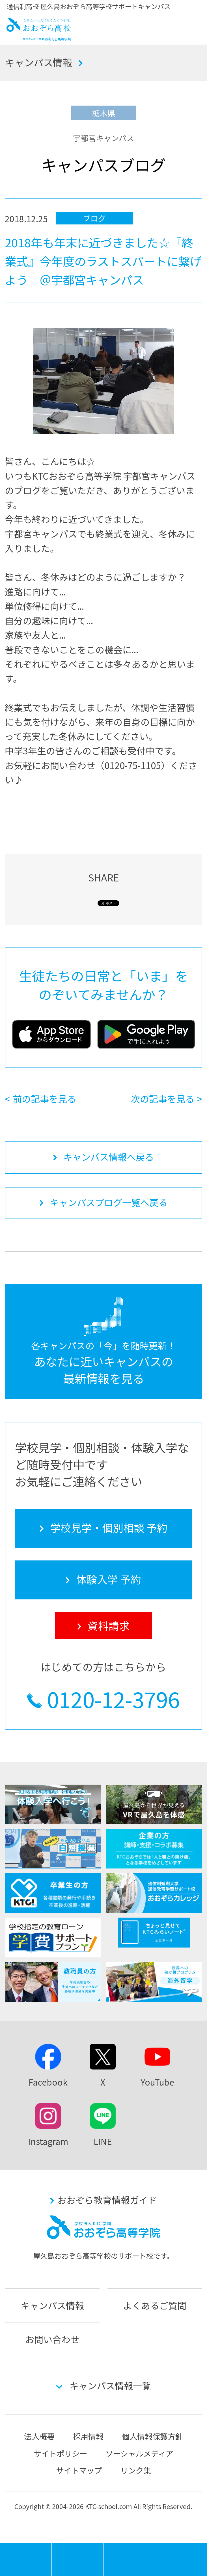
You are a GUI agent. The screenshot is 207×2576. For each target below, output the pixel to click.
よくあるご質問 (154, 2305)
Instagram (48, 2141)
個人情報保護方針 (152, 2436)
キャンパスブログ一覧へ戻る (108, 1202)
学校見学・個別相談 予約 (78, 2559)
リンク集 (135, 2470)
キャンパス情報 (38, 62)
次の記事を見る (162, 1098)
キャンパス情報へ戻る (108, 1156)
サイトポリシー (60, 2453)
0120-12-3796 (113, 1699)
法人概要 (39, 2436)
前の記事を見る (44, 1098)
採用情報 (88, 2436)
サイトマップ (79, 2470)
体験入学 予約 (129, 2559)
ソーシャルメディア (139, 2453)
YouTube (157, 2082)
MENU (51, 2545)
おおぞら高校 (39, 37)
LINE (103, 2141)
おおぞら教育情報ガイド (107, 2199)
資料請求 (181, 2559)
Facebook (48, 2082)
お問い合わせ (52, 2339)
